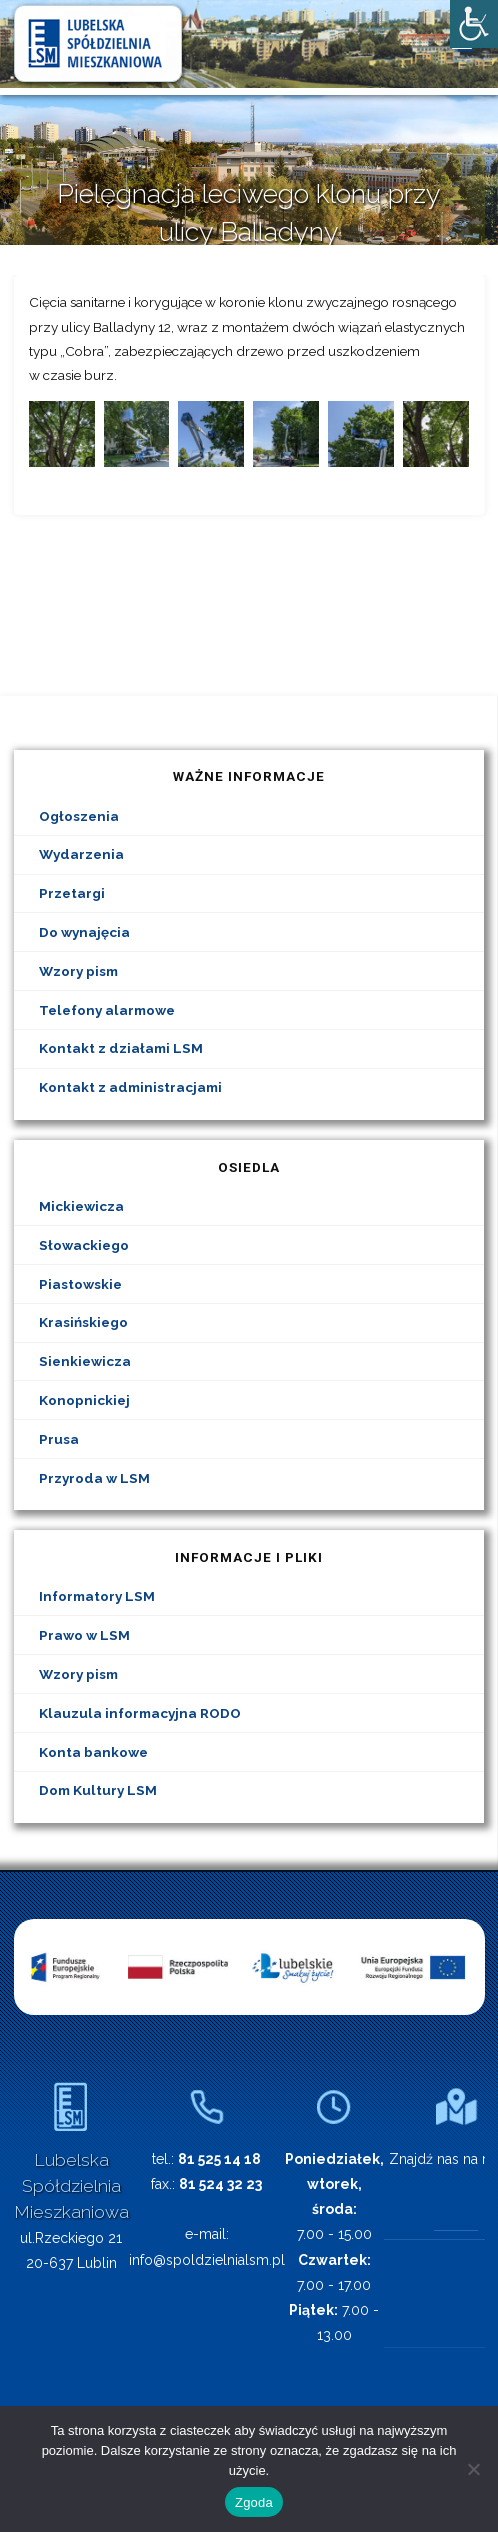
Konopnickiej (84, 1400)
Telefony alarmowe (107, 1010)
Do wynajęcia (84, 932)
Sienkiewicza (85, 1361)
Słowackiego (84, 1245)
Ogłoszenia (79, 816)
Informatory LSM (97, 1596)
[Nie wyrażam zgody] (473, 2469)
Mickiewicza (81, 1206)
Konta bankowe (93, 1752)
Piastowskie (80, 1284)
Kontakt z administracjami (130, 1087)
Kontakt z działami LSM (121, 1048)
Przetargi (72, 893)
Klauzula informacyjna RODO (140, 1713)
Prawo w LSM (84, 1635)
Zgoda (254, 2502)
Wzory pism (78, 971)
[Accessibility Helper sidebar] (474, 24)
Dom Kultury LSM (98, 1790)
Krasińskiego (83, 1322)
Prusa (59, 1439)
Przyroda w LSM (94, 1478)
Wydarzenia (81, 854)
